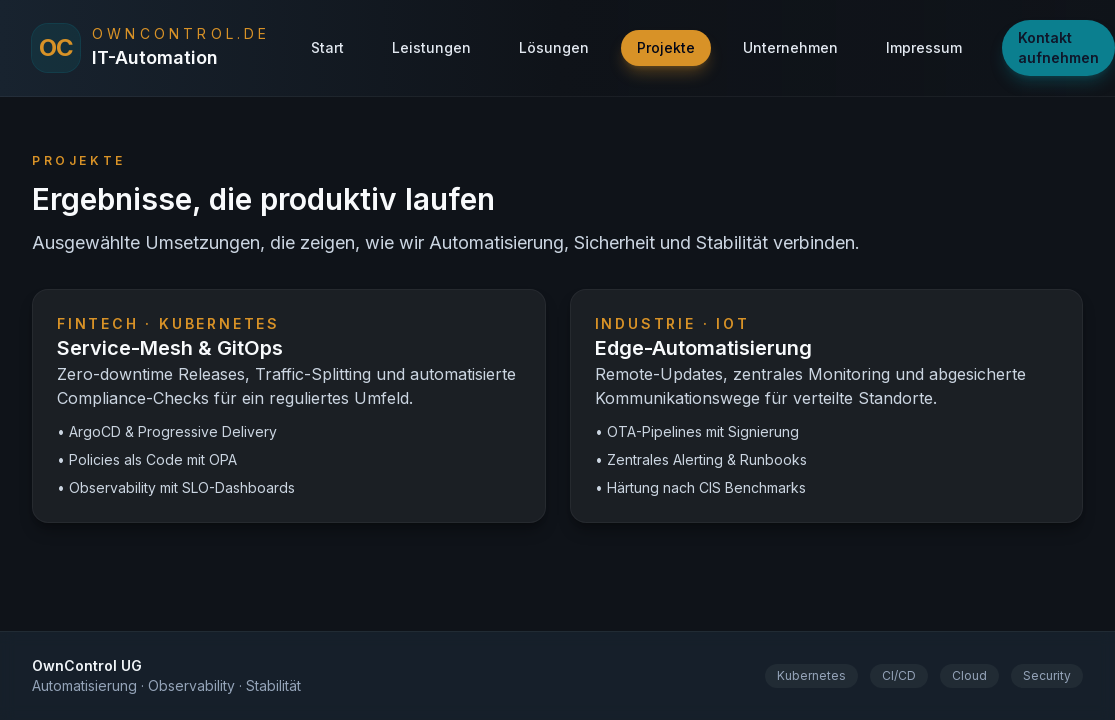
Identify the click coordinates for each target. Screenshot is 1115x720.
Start (327, 47)
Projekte (666, 47)
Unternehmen (790, 47)
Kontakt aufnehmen (1058, 47)
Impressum (924, 47)
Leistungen (431, 47)
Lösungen (554, 47)
